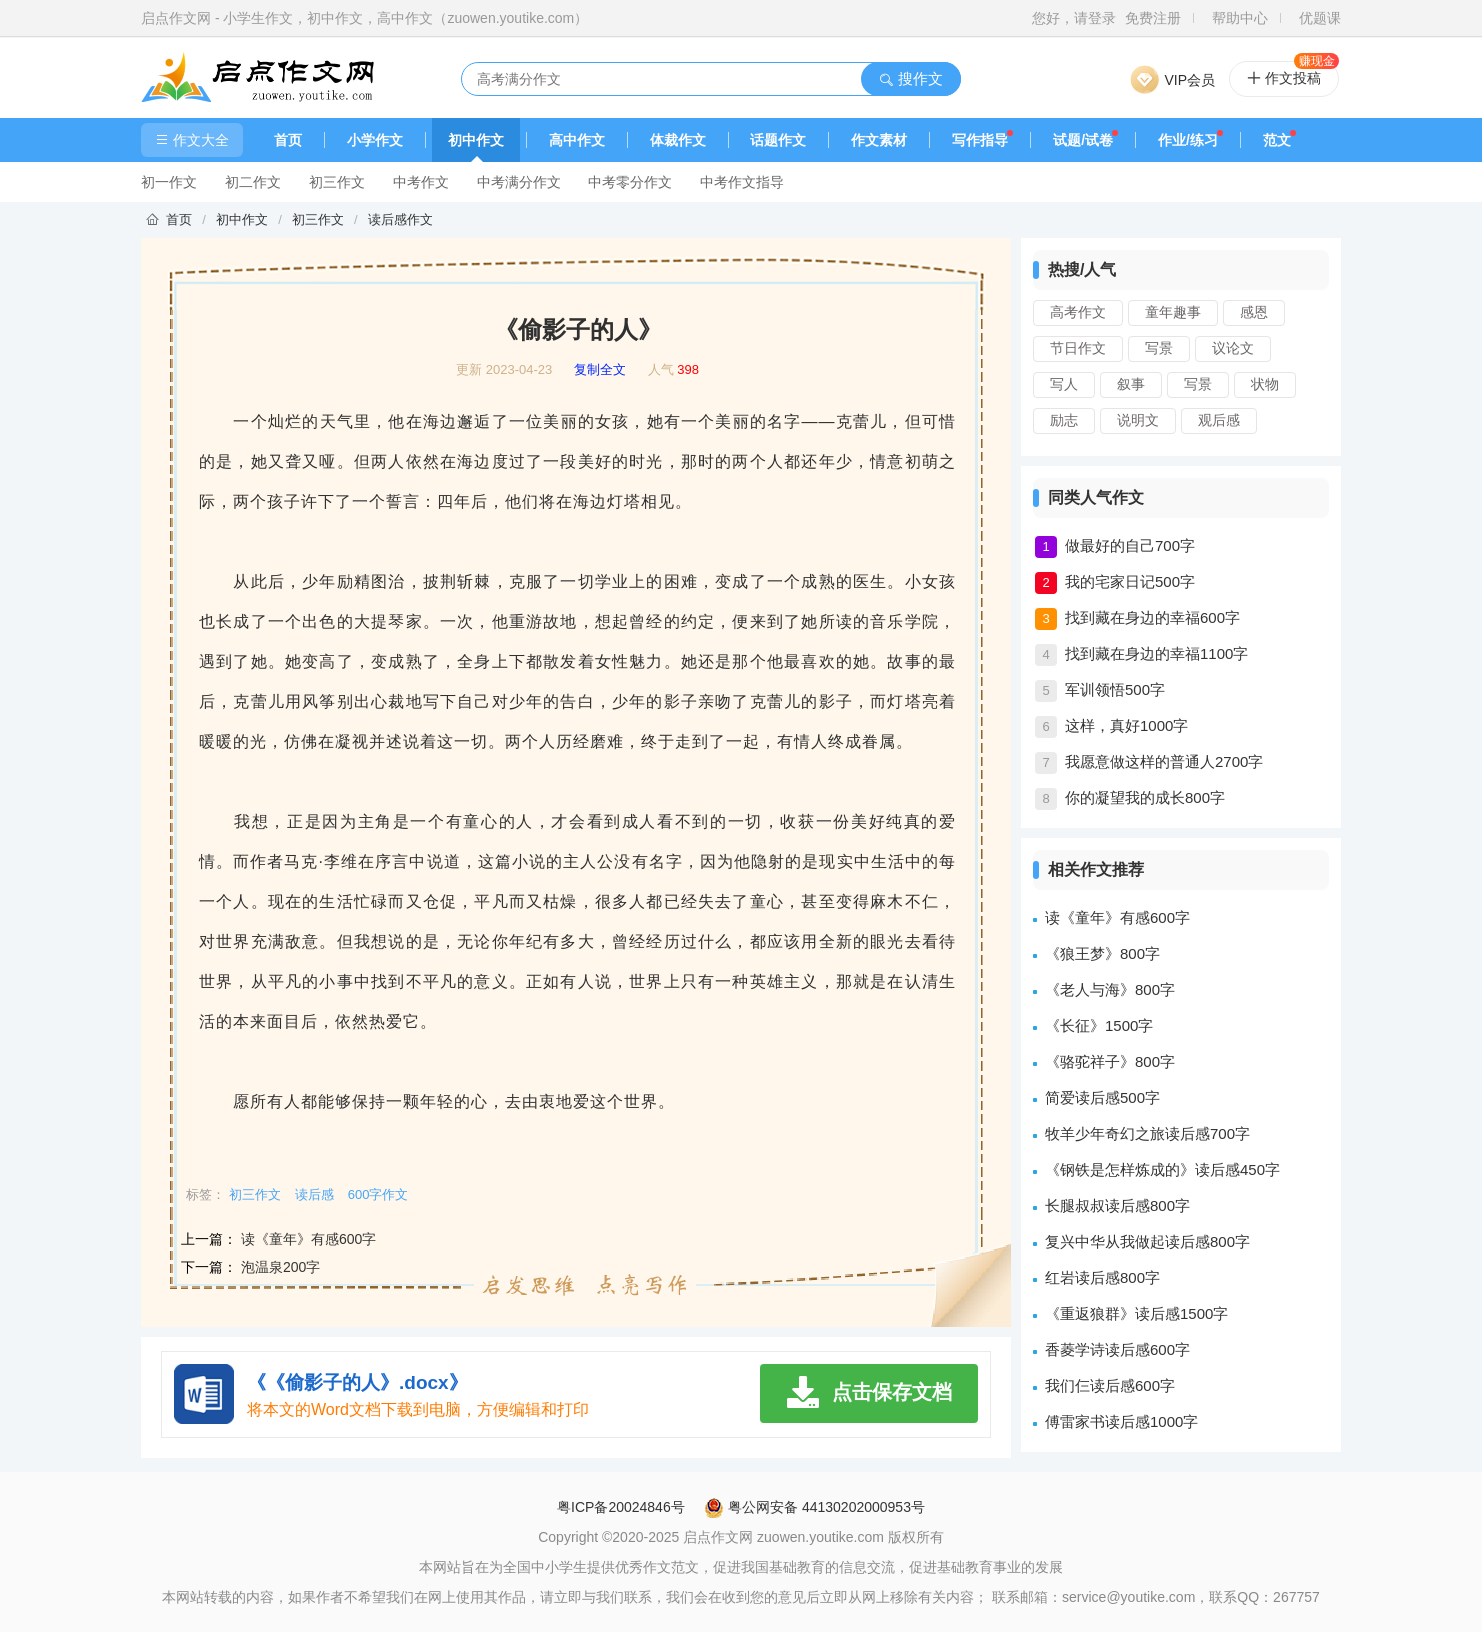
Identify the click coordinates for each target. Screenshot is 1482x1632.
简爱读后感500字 (1102, 1097)
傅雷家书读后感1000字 (1121, 1421)
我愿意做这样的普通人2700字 (1164, 761)
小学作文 (375, 140)
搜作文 (910, 78)
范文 (1277, 140)
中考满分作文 (519, 182)
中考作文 (421, 182)
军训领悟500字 (1115, 689)
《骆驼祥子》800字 (1110, 1061)
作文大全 (192, 140)
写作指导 (980, 140)
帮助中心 (1240, 18)
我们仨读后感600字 (1110, 1385)
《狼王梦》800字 (1102, 953)
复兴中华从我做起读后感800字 (1147, 1241)
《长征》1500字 (1099, 1025)
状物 (1265, 384)
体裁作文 (678, 140)
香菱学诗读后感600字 (1117, 1349)
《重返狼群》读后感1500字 (1136, 1313)
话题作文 (778, 140)
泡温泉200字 (280, 1267)
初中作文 (476, 140)
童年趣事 (1173, 312)
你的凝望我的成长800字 (1145, 797)
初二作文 (253, 182)
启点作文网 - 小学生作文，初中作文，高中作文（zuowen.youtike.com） (364, 18)
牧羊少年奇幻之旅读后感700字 (1147, 1133)
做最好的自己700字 (1130, 545)
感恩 (1254, 312)
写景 (1159, 348)
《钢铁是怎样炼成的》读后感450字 (1162, 1169)
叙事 (1131, 384)
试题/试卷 (1083, 140)
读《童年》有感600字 (308, 1239)
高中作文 (577, 140)
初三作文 (337, 182)
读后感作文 (400, 219)
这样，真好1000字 (1126, 725)
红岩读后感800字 (1102, 1277)
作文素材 (879, 140)
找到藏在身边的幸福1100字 (1156, 653)
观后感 (1219, 420)
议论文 (1233, 348)
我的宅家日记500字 (1130, 581)
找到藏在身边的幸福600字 (1152, 617)
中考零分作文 (630, 182)
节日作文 (1078, 348)
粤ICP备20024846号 (621, 1507)
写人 (1064, 384)
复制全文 (600, 370)
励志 (1064, 420)
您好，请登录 (1074, 18)
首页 (288, 140)
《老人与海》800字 (1110, 989)
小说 (529, 861)
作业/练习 (1188, 140)
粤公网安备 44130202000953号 (814, 1507)
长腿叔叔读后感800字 (1117, 1205)
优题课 (1320, 18)
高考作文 (1078, 312)
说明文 (1138, 420)
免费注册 (1153, 18)
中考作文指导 (742, 182)
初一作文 (169, 182)
